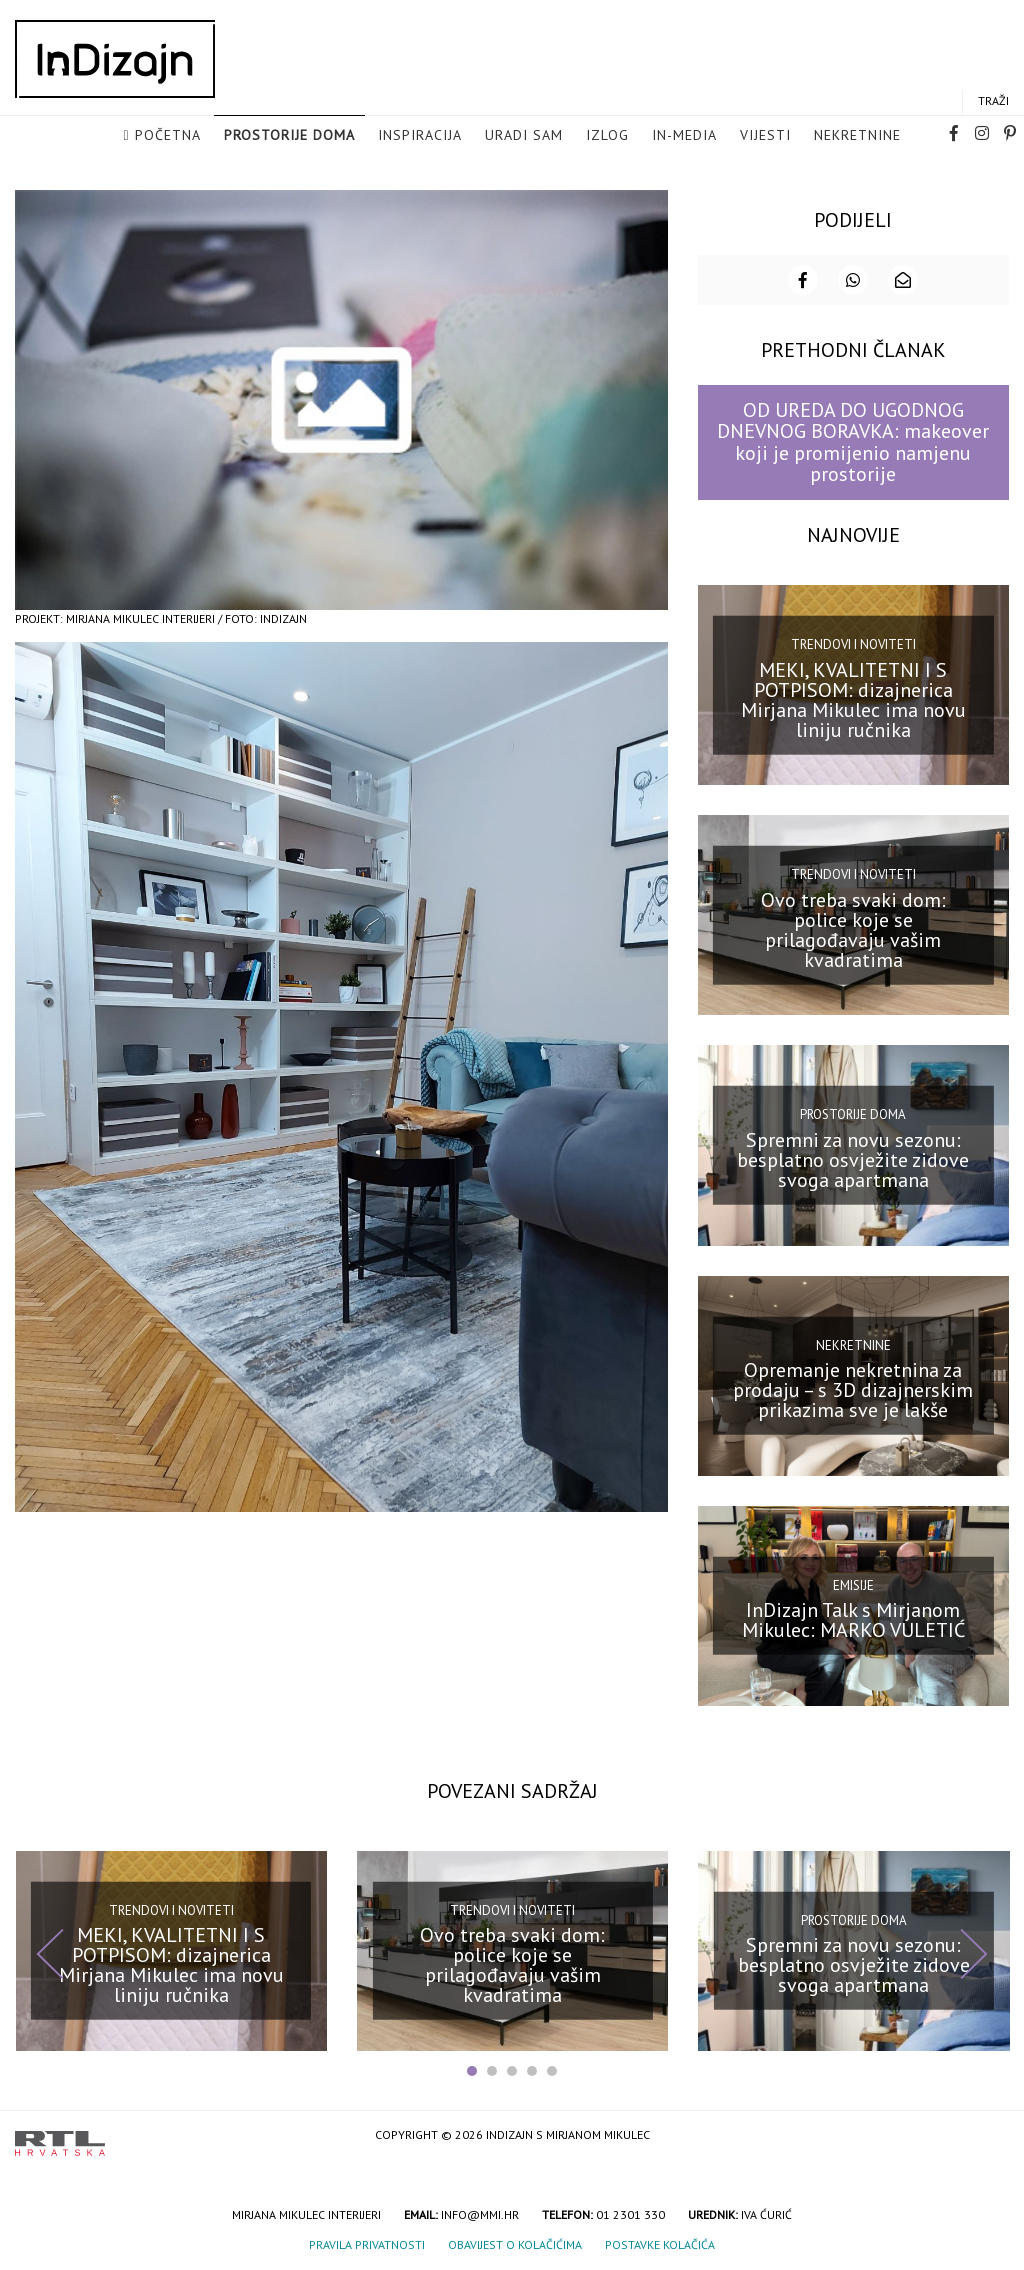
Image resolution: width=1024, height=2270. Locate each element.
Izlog (607, 136)
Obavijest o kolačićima (515, 2242)
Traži (993, 101)
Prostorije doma (289, 136)
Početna (168, 136)
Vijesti (765, 136)
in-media (684, 136)
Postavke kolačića (660, 2242)
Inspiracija (420, 136)
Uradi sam (524, 136)
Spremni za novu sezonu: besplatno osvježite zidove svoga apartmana (853, 1158)
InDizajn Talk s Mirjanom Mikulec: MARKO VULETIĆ (853, 1618)
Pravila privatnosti (367, 2242)
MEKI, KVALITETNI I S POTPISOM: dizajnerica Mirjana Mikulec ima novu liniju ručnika (853, 698)
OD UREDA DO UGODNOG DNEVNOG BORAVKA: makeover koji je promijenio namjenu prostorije (853, 440)
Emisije (853, 1583)
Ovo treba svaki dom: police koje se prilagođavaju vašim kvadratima (853, 928)
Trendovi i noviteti (853, 642)
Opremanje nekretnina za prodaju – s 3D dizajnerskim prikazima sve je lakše (853, 1388)
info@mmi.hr (480, 2212)
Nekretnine (857, 136)
